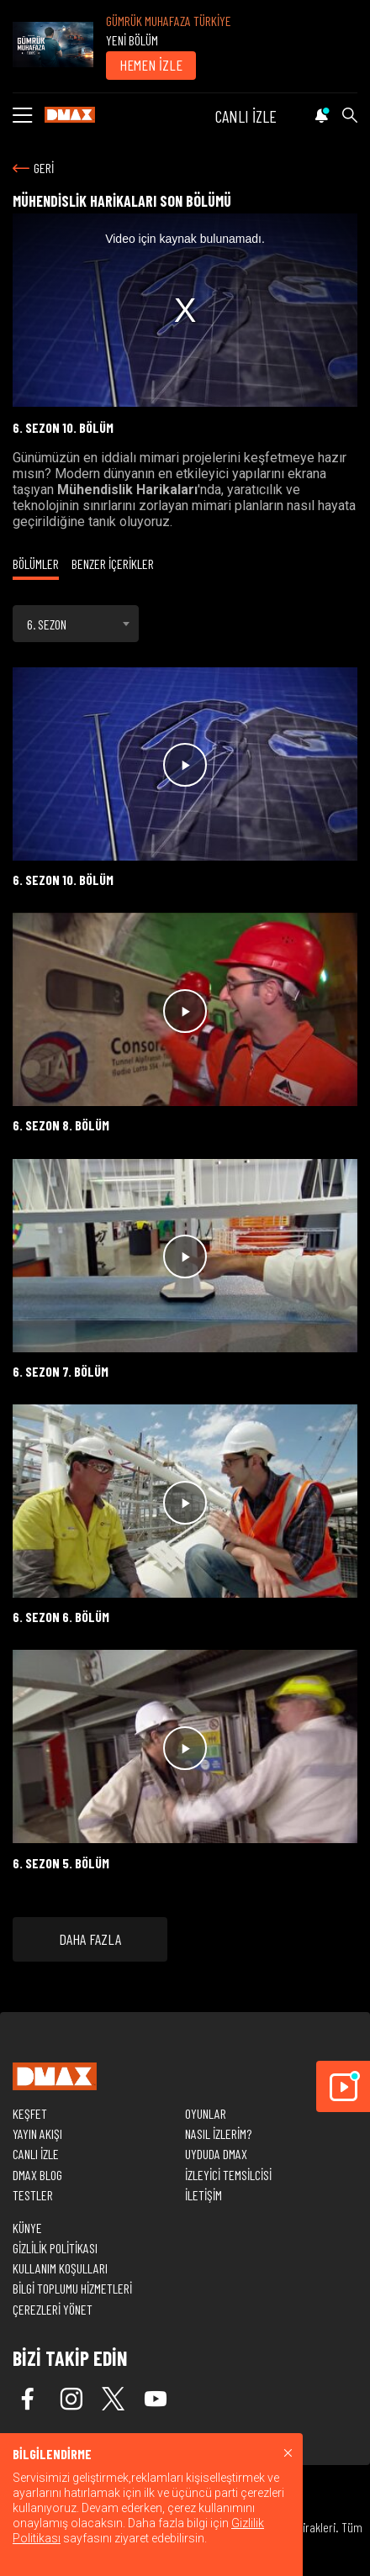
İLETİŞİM (203, 2195)
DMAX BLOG (37, 2175)
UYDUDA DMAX (216, 2154)
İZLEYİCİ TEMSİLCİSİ (228, 2175)
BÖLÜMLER (36, 564)
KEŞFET (30, 2113)
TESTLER (33, 2195)
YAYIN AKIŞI (37, 2133)
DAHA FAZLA (90, 1939)
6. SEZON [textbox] (46, 624)
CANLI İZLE (246, 116)
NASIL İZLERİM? (218, 2133)
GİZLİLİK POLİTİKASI (55, 2248)
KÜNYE (27, 2228)
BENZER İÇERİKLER (112, 564)
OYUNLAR (205, 2113)
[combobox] (76, 623)
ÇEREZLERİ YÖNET (52, 2309)
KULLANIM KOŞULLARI (60, 2268)
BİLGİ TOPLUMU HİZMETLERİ (72, 2288)
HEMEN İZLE (150, 64)
